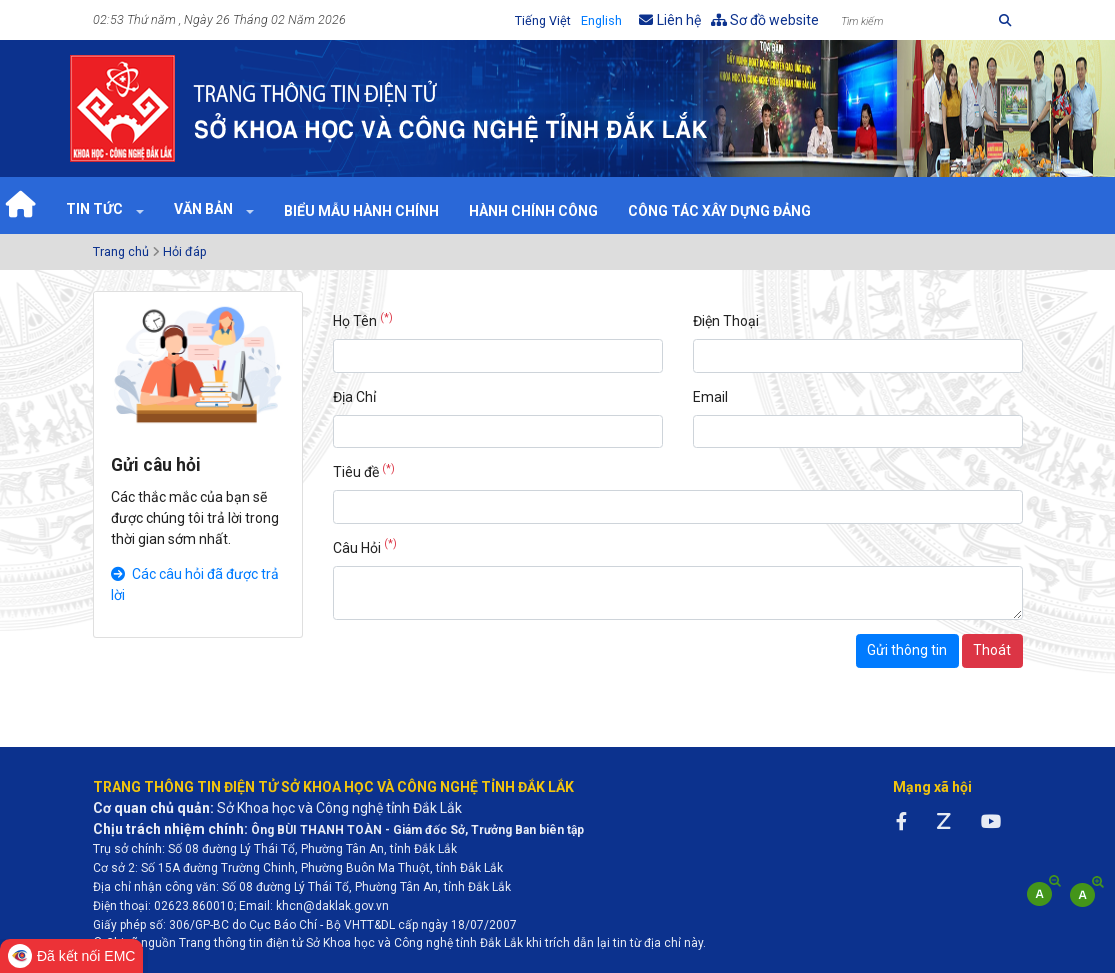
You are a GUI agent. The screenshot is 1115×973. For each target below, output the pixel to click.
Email (710, 397)
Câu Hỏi (365, 547)
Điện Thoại (726, 321)
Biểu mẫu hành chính (361, 211)
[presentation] (485, 673)
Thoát (992, 650)
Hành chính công (533, 211)
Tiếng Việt (543, 20)
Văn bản (205, 209)
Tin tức (96, 209)
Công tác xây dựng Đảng (719, 211)
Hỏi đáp (185, 251)
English (601, 20)
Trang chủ (121, 251)
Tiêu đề (364, 471)
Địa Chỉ (354, 397)
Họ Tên (363, 320)
